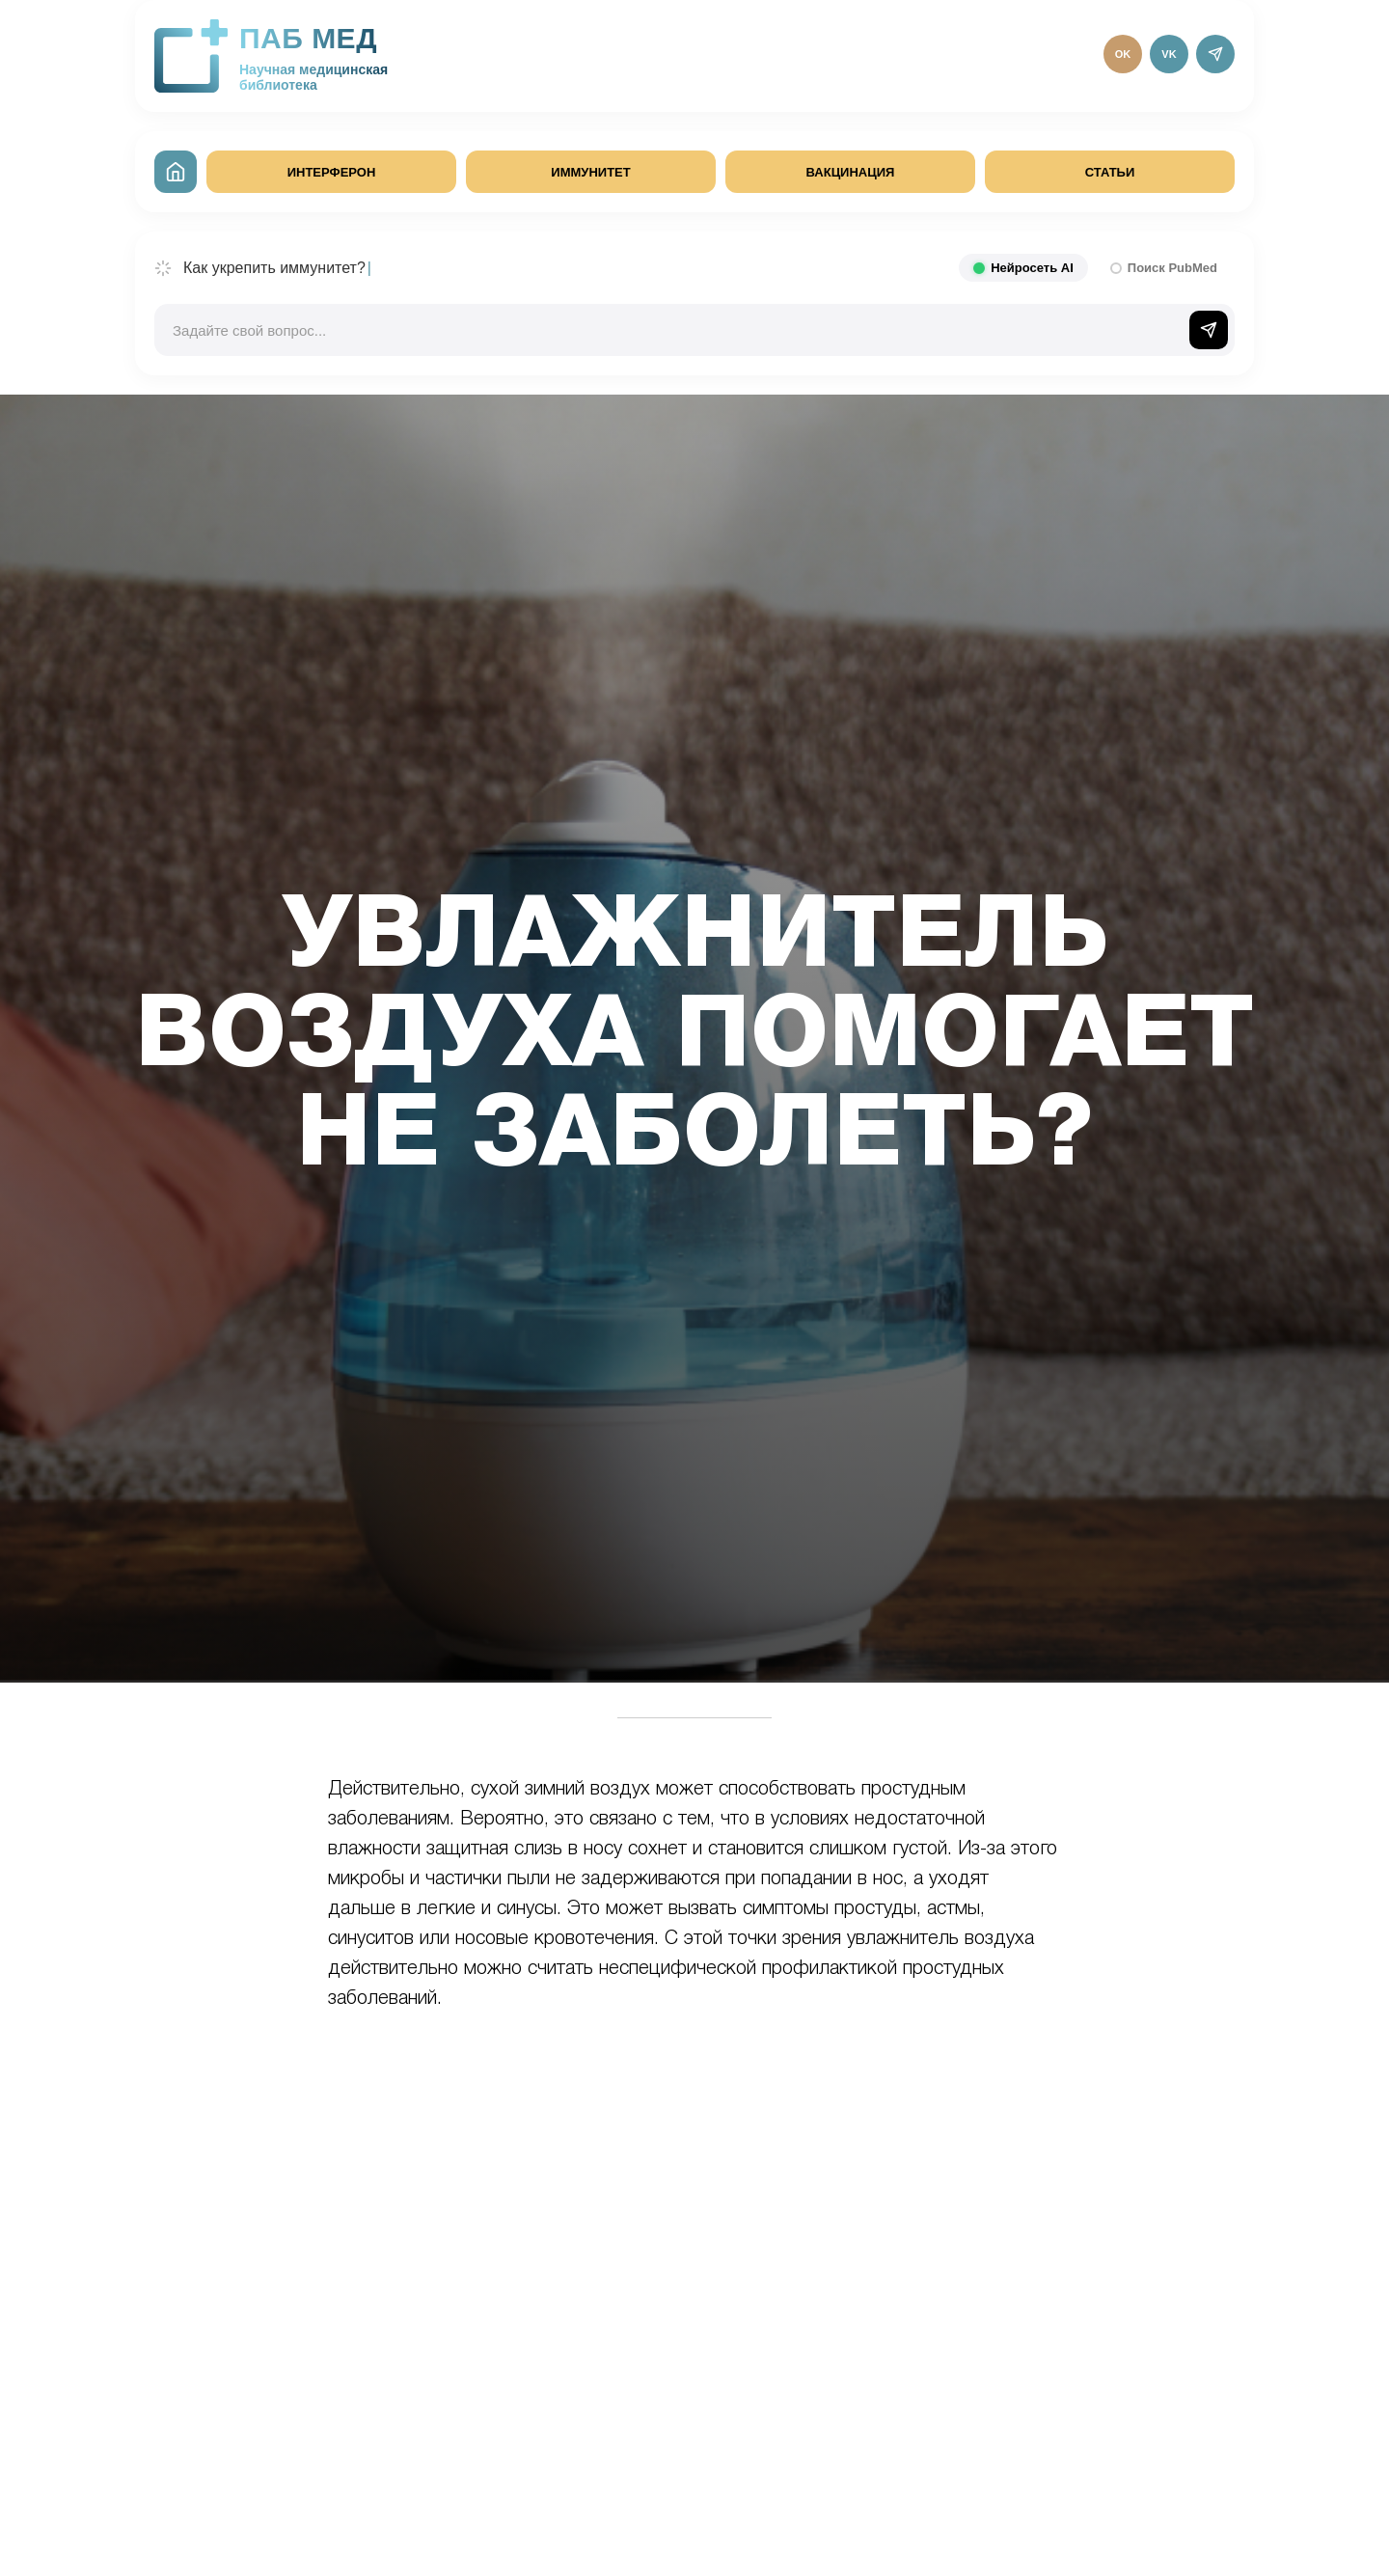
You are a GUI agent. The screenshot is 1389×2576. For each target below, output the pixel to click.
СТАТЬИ (1110, 172)
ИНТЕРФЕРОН (331, 172)
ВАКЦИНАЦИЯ (850, 172)
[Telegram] (1215, 54)
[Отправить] (1208, 330)
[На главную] (175, 172)
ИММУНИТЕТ (590, 172)
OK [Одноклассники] (1123, 54)
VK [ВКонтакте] (1168, 54)
